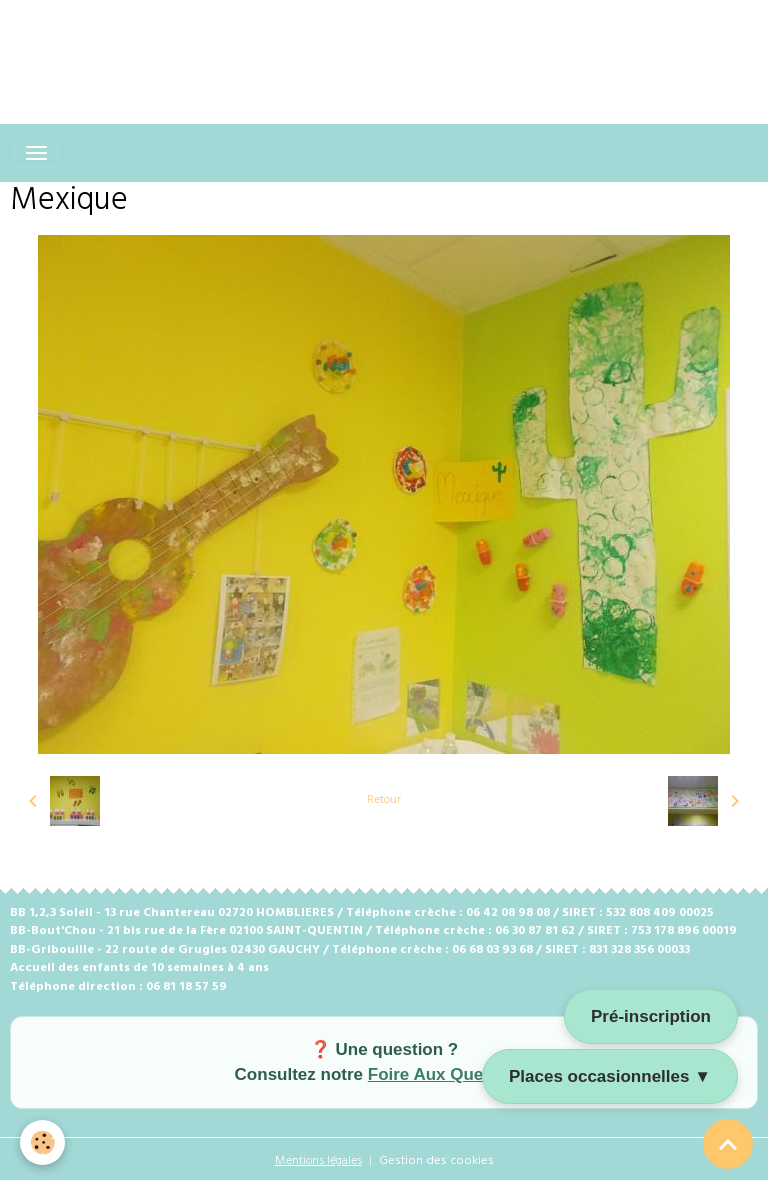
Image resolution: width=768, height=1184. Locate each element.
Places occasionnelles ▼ (610, 1076)
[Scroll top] (728, 1144)
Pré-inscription (651, 1016)
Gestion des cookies (436, 1161)
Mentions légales (318, 1161)
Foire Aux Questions (451, 1074)
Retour (384, 800)
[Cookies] (42, 1142)
